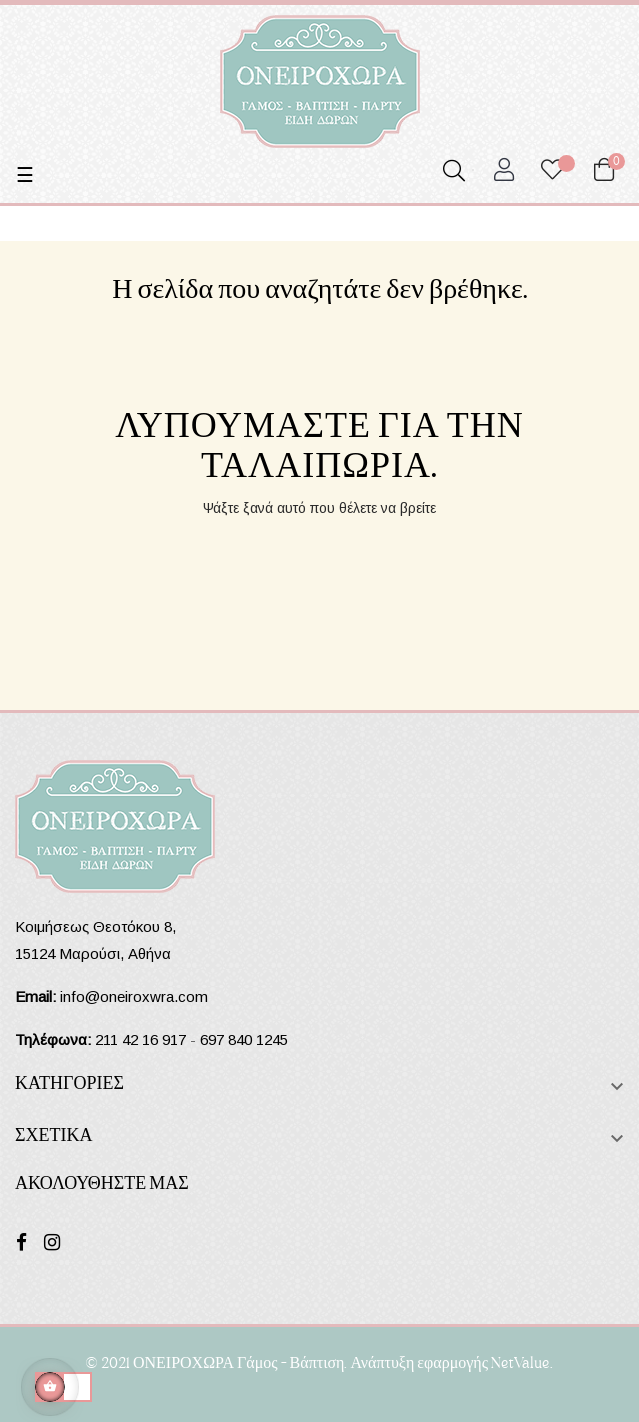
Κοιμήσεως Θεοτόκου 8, (95, 926)
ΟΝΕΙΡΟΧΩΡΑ (183, 1362)
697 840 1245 (244, 1039)
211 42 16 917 (140, 1039)
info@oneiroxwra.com (134, 996)
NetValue (520, 1362)
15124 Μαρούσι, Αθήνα (93, 953)
